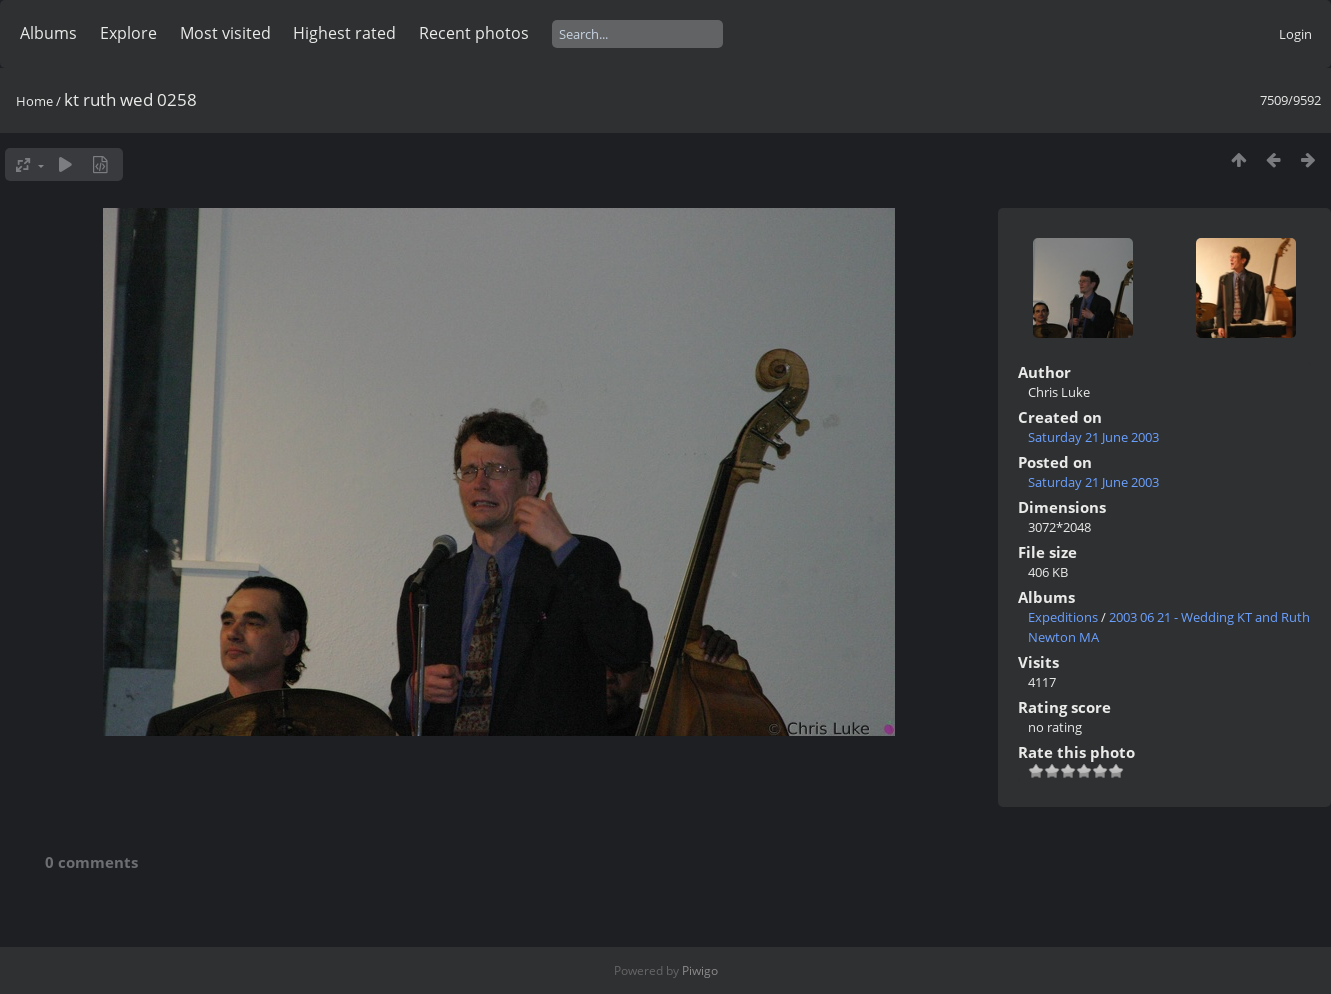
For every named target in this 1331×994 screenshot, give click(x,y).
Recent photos (474, 33)
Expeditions (1063, 617)
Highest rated (344, 33)
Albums (48, 33)
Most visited (225, 33)
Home (34, 101)
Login (1295, 34)
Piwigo (700, 970)
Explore (128, 33)
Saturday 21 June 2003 (1093, 437)
